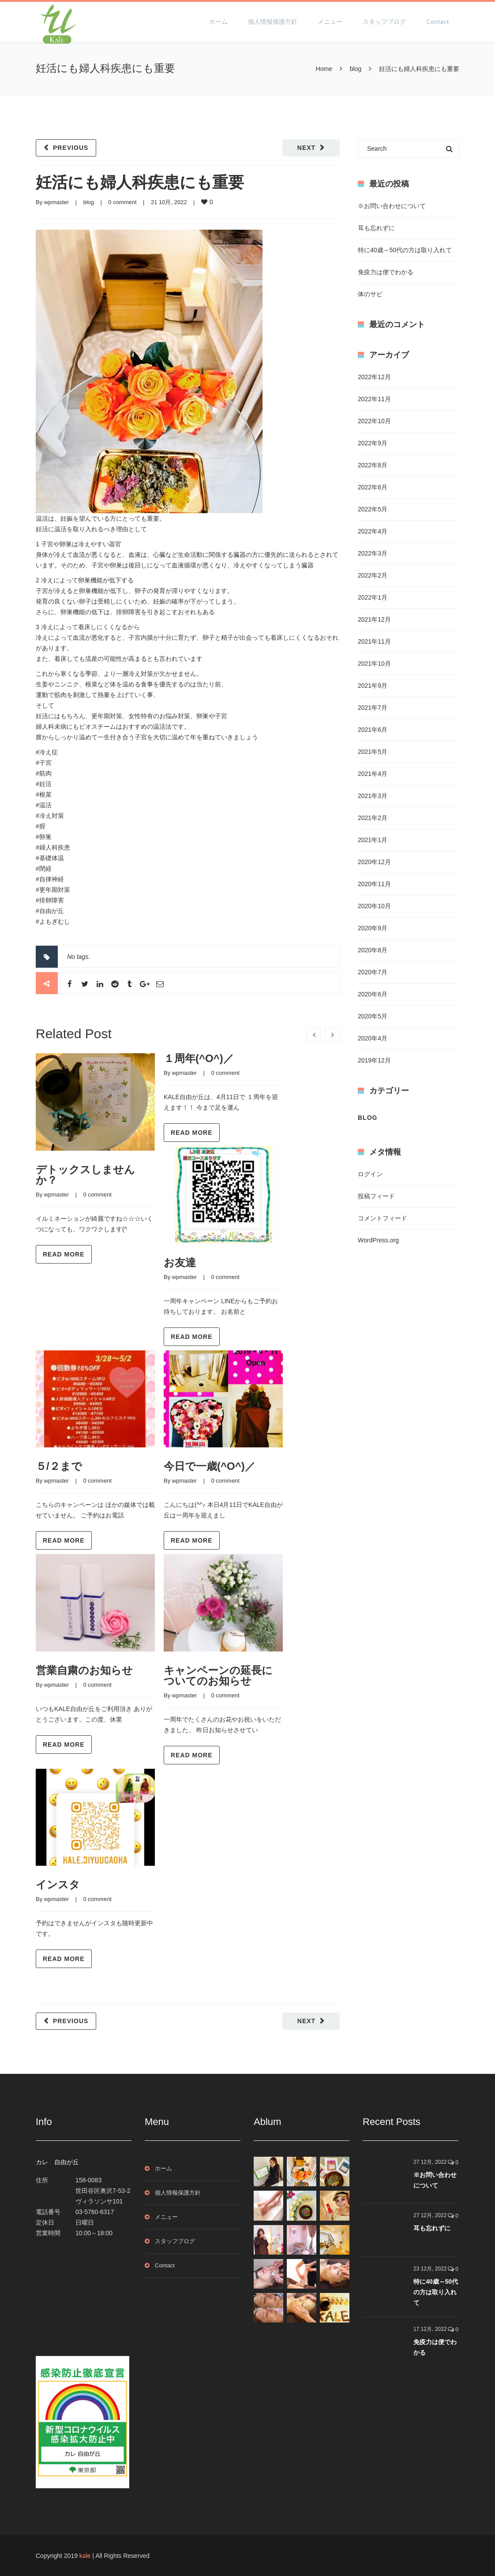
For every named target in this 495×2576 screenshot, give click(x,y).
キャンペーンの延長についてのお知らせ (218, 1675)
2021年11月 (374, 641)
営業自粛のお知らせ (84, 1670)
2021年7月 (372, 707)
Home (324, 68)
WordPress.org (378, 1240)
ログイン (370, 1174)
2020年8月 (372, 950)
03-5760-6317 (94, 2211)
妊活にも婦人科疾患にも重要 (140, 182)
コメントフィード (382, 1218)
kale (85, 2555)
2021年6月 (372, 729)
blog (355, 68)
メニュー (330, 21)
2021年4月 (372, 773)
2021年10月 (374, 663)
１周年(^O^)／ (199, 1058)
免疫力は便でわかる (385, 272)
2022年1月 (372, 597)
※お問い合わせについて (392, 205)
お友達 (180, 1262)
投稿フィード (376, 1196)
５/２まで (59, 1466)
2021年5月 (372, 751)
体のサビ (370, 294)
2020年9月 (372, 928)
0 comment (122, 202)
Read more (64, 1254)
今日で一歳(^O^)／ (209, 1466)
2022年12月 (374, 376)
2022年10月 (374, 421)
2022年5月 (372, 509)
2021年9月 (372, 685)
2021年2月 (372, 817)
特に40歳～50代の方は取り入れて (405, 249)
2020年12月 (374, 861)
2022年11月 (374, 399)
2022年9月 (372, 443)
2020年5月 (372, 1016)
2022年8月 (372, 465)
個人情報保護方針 (272, 21)
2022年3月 (372, 553)
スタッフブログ (384, 21)
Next (306, 147)
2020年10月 (374, 906)
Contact (437, 21)
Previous (70, 147)
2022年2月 (372, 575)
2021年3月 (372, 795)
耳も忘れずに (376, 227)
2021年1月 (372, 839)
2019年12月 (374, 1060)
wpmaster (56, 202)
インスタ (58, 1884)
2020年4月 (372, 1038)
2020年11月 (374, 883)
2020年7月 (372, 972)
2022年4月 (372, 531)
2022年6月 (372, 487)
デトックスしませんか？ (85, 1174)
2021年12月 (374, 619)
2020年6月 (372, 994)
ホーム (218, 21)
